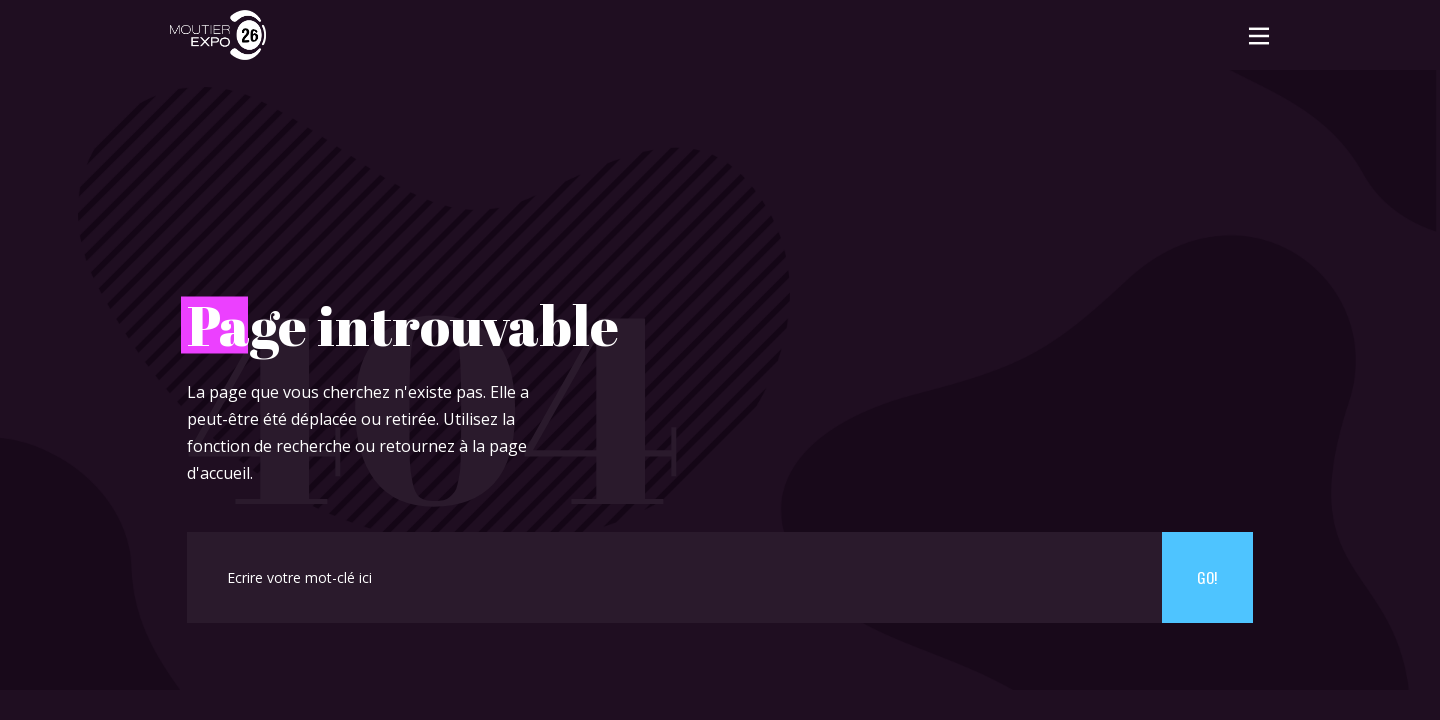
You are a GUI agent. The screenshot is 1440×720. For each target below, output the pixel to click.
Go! (1207, 577)
